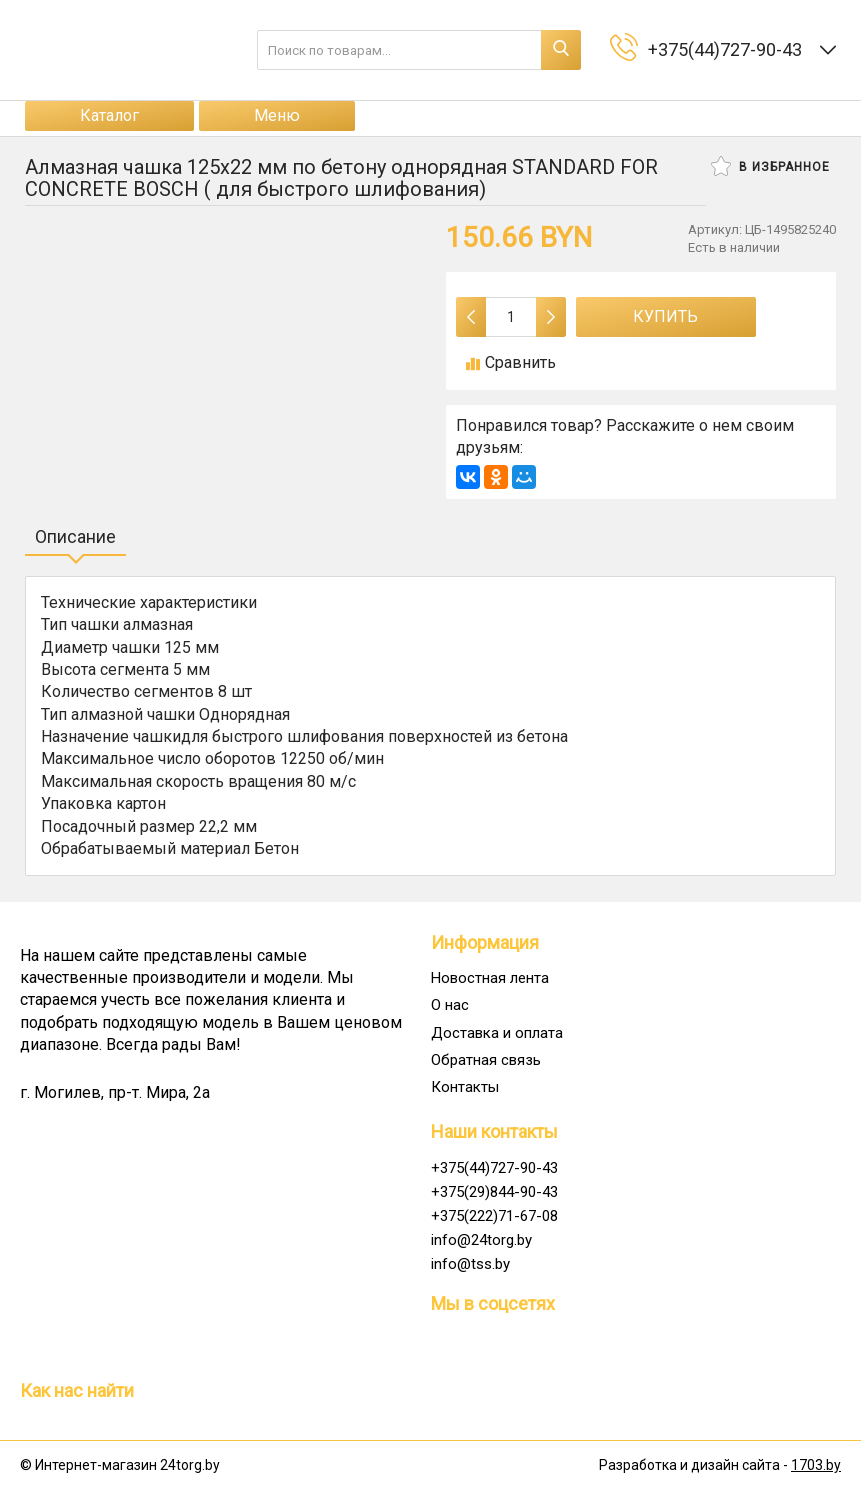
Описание (75, 536)
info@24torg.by (481, 1240)
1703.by (816, 1465)
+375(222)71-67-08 (494, 1216)
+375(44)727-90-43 (494, 1168)
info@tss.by (470, 1264)
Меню (277, 115)
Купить (665, 316)
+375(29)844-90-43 (494, 1192)
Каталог (109, 115)
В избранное (770, 166)
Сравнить (511, 362)
